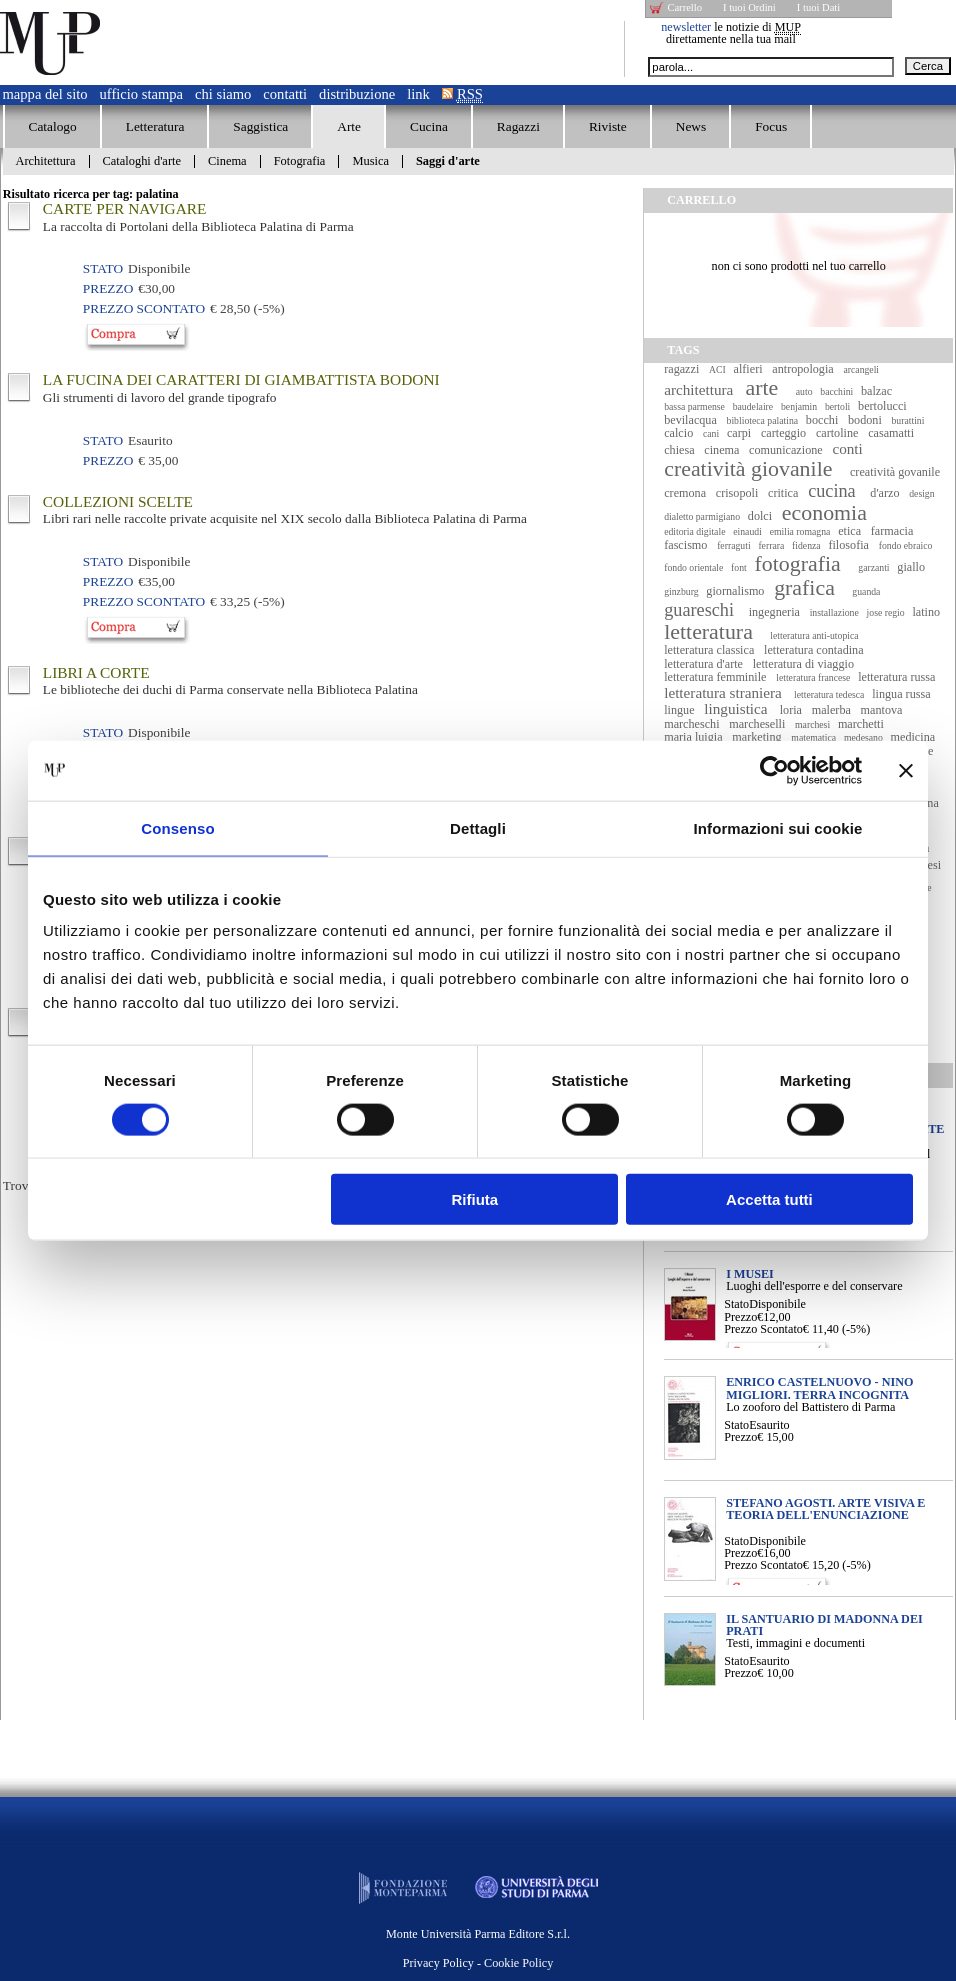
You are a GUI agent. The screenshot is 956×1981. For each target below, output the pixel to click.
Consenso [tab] (177, 827)
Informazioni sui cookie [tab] (778, 827)
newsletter (686, 27)
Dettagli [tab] (478, 827)
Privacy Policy (438, 1963)
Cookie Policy (518, 1963)
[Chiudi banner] (906, 770)
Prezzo (740, 1317)
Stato (736, 1304)
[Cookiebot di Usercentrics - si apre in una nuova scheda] (774, 770)
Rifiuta (475, 1199)
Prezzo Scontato (763, 1329)
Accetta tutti (769, 1199)
